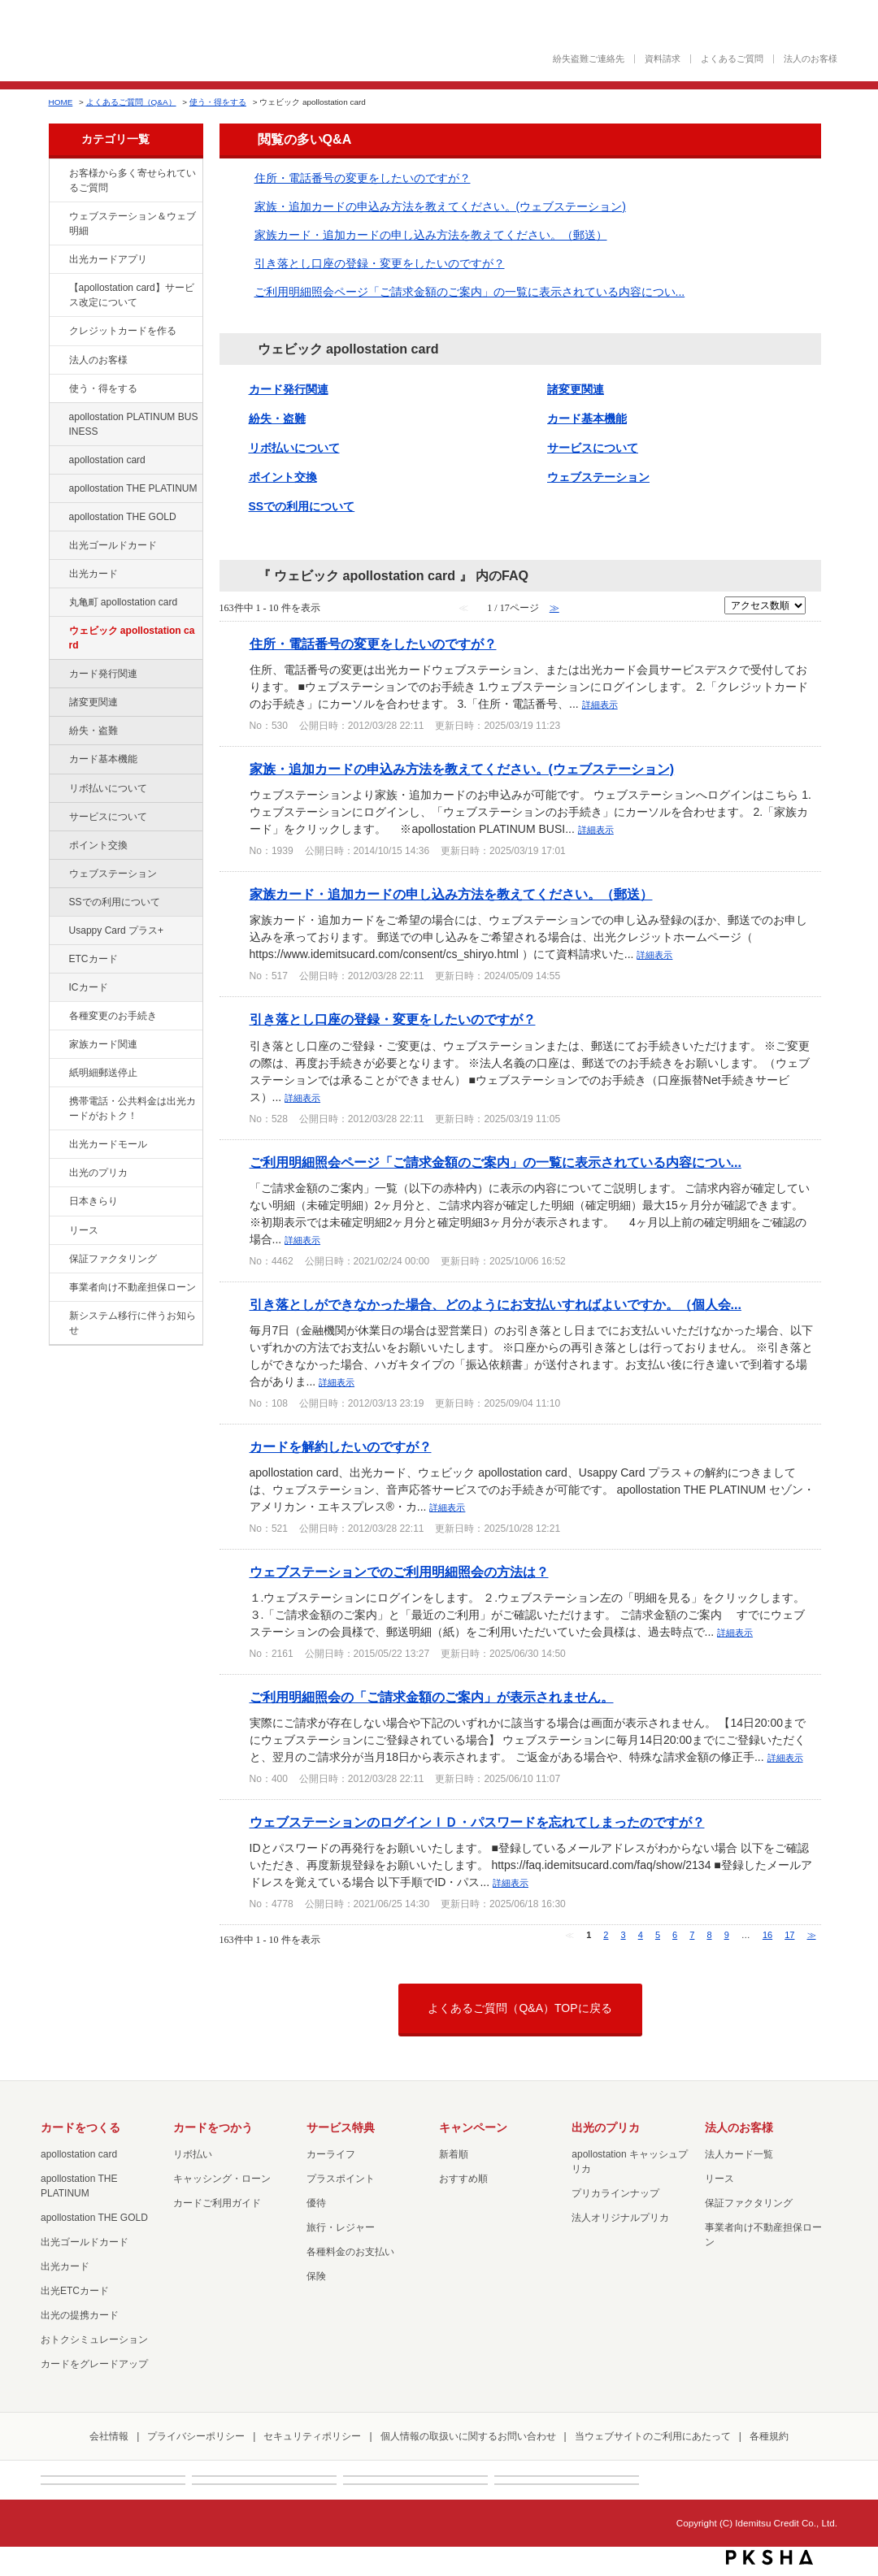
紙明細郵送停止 (103, 1072)
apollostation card (107, 460)
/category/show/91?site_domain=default (58, 631)
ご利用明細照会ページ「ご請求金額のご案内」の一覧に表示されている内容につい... (469, 291)
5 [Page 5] (657, 1935)
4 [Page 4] (640, 1935)
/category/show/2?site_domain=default (58, 331)
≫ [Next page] (811, 1935)
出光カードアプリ (108, 259)
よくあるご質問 (732, 58)
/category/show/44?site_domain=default (58, 518)
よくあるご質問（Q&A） (131, 102)
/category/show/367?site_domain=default (58, 931)
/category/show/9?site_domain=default (58, 389)
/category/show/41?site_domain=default (58, 489)
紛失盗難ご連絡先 (588, 58)
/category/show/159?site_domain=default (58, 1202)
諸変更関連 (93, 702)
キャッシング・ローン (222, 2178)
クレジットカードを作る (122, 330)
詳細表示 (600, 704)
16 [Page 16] (767, 1935)
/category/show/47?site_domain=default (58, 574)
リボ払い (192, 2154)
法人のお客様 (810, 58)
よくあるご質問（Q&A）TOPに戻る (519, 2007)
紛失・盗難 (93, 730)
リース (83, 1230)
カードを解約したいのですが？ (341, 1446)
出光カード (93, 573)
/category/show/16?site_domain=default (58, 1173)
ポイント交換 (98, 845)
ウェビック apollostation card (132, 638)
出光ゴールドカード (113, 545)
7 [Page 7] (691, 1935)
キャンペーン (473, 2127)
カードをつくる (80, 2127)
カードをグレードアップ (94, 2364)
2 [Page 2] (605, 1935)
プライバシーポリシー (196, 2436)
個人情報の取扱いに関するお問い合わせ (468, 2436)
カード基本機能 (103, 759)
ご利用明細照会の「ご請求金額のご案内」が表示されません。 (432, 1696)
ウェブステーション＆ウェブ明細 (132, 223)
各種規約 (769, 2436)
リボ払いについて (108, 788)
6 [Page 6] (674, 1935)
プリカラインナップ (615, 2193)
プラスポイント (340, 2178)
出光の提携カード (80, 2315)
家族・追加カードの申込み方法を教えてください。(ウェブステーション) (440, 206)
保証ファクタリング (113, 1258)
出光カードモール (108, 1144)
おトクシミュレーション (94, 2339)
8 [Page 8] (708, 1935)
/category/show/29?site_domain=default (58, 461)
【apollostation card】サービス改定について (131, 295)
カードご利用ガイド (217, 2203)
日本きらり (93, 1201)
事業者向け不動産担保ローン (132, 1287)
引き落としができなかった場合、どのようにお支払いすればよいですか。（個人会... (495, 1304)
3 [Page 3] (623, 1935)
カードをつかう (213, 2127)
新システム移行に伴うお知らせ (132, 1323)
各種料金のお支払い (350, 2251)
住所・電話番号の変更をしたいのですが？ (362, 177)
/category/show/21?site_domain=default (58, 361)
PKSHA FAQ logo (769, 2557)
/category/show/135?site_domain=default (58, 217)
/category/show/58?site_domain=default (58, 546)
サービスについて (108, 816)
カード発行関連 (103, 673)
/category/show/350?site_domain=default (58, 1316)
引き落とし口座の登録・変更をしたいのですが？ (379, 263)
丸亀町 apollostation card (123, 602)
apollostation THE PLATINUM (133, 488)
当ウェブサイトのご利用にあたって (653, 2436)
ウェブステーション (113, 873)
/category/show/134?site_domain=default (58, 174)
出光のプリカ (98, 1172)
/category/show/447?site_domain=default (58, 418)
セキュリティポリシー (312, 2436)
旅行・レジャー (340, 2227)
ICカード (88, 987)
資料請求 (662, 58)
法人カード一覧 (739, 2154)
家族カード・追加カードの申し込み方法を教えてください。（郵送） (430, 234)
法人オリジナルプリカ (620, 2217)
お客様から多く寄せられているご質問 (132, 180)
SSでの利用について (114, 902)
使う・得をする (217, 102)
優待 (316, 2203)
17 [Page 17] (789, 1935)
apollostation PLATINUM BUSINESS (133, 424)
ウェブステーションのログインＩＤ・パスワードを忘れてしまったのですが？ (477, 1822)
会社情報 (108, 2436)
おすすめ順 (463, 2178)
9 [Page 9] (726, 1935)
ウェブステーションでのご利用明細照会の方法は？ (399, 1571)
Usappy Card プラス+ (116, 930)
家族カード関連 (103, 1044)
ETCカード (93, 959)
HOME (61, 102)
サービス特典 (340, 2127)
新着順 (453, 2154)
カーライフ (330, 2154)
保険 (316, 2276)
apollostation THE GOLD (122, 517)
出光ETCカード (75, 2290)
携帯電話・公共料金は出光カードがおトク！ (132, 1108)
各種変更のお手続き (113, 1015)
